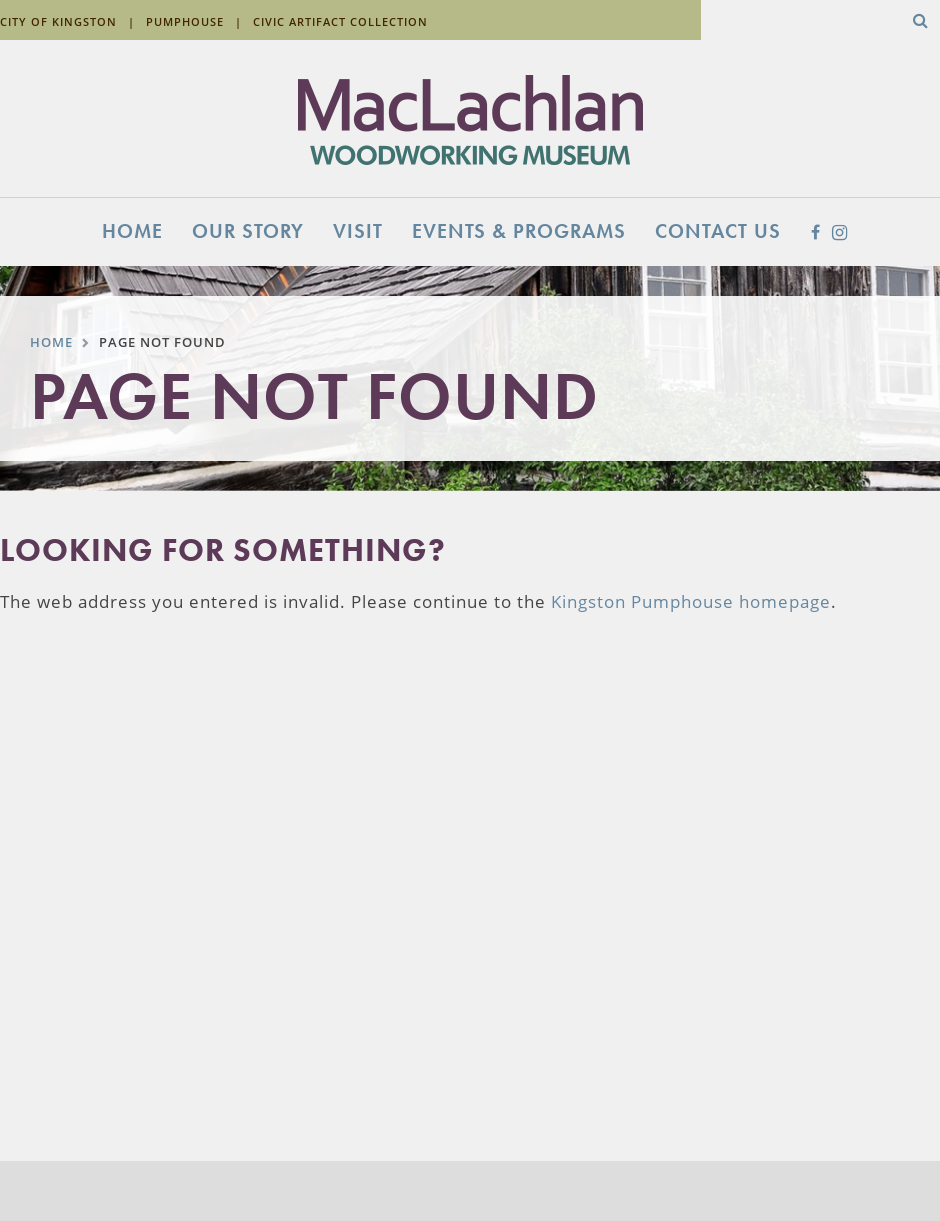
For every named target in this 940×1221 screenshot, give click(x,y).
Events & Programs (519, 231)
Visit (358, 231)
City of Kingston (58, 21)
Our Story (248, 231)
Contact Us (718, 231)
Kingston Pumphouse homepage (691, 601)
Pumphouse (185, 21)
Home (132, 231)
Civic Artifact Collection (340, 21)
